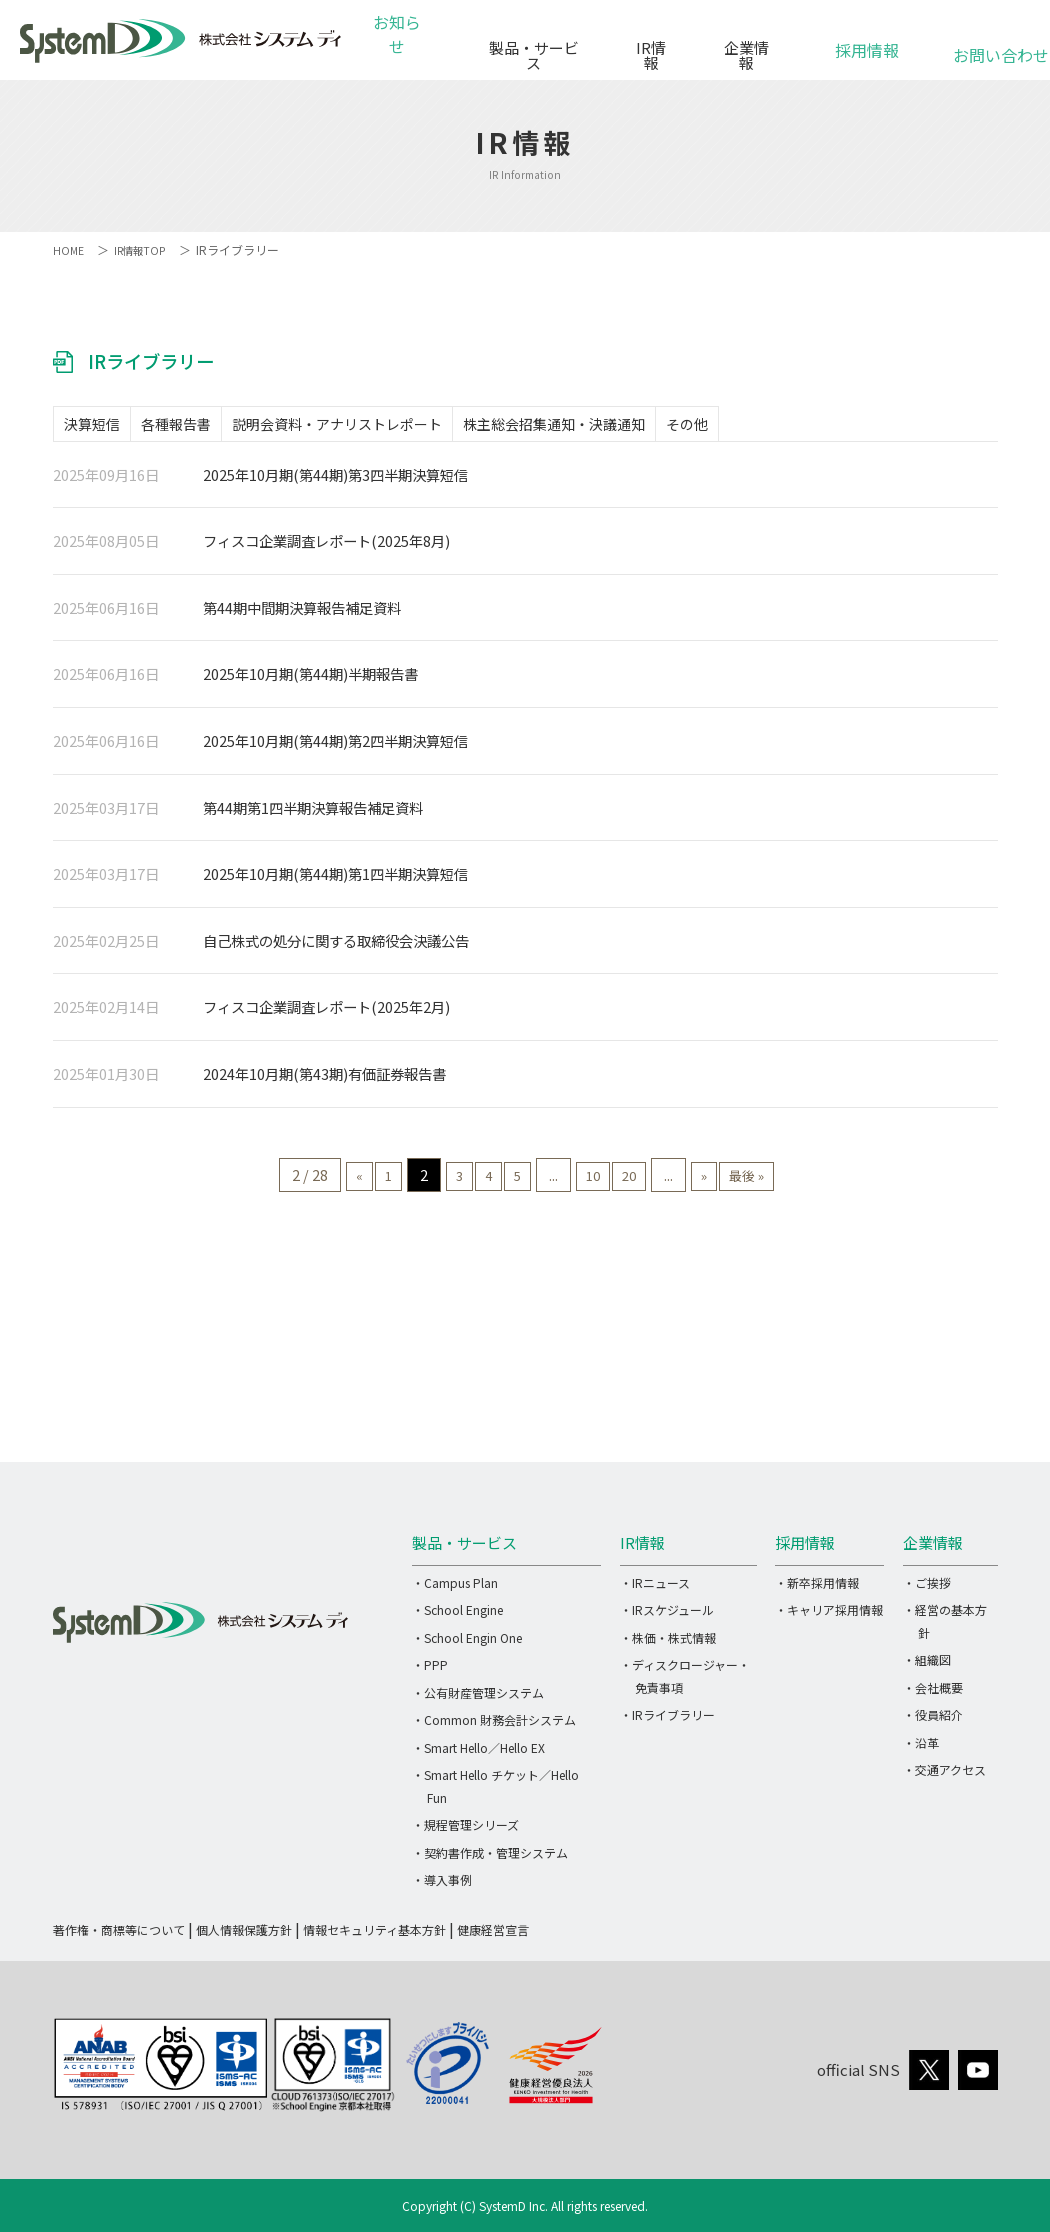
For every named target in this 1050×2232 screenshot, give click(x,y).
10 (604, 1180)
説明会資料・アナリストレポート (387, 426)
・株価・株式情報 (668, 1643)
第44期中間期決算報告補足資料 (302, 613)
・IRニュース (655, 1588)
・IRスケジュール (667, 1616)
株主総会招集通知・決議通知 (624, 426)
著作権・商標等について (119, 1935)
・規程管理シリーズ (465, 1831)
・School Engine (457, 1616)
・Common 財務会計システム (494, 1726)
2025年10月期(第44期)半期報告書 (310, 680)
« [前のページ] (305, 1180)
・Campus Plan (455, 1588)
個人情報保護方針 (244, 1935)
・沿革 (921, 1748)
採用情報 (867, 39)
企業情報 (746, 47)
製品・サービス (528, 47)
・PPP (430, 1671)
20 (654, 1180)
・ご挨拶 (927, 1588)
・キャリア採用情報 (829, 1616)
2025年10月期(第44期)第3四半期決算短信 (335, 480)
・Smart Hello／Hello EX (478, 1753)
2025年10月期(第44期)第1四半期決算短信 (335, 880)
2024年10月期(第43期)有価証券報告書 (324, 1080)
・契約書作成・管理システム (490, 1858)
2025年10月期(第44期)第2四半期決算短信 (335, 746)
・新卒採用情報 (817, 1588)
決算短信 (102, 426)
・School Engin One (467, 1643)
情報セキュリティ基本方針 (374, 1935)
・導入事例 (442, 1886)
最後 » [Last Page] (799, 1180)
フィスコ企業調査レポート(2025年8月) (326, 547)
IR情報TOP (145, 249)
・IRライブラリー (667, 1721)
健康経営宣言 (493, 1935)
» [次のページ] (742, 1180)
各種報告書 (206, 426)
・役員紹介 (933, 1721)
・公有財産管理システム (478, 1698)
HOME (69, 249)
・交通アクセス (944, 1776)
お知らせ (401, 47)
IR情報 (648, 47)
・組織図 (927, 1666)
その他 (777, 426)
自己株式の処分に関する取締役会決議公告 (336, 946)
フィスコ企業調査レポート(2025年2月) (326, 1013)
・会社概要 (933, 1693)
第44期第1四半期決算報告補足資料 (313, 813)
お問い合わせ (989, 44)
